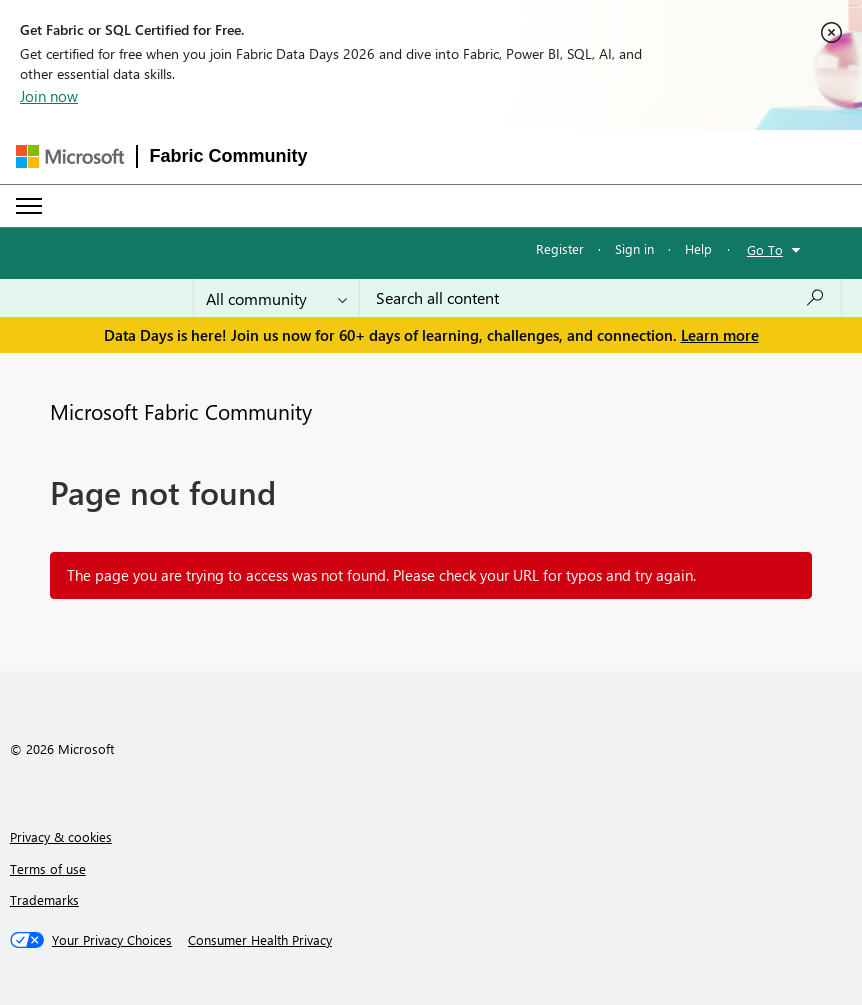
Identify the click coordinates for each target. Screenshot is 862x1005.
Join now (49, 96)
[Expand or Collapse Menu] (29, 206)
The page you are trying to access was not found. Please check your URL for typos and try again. (381, 575)
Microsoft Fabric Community (181, 411)
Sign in (634, 248)
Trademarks (44, 899)
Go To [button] (765, 249)
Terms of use (48, 868)
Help (698, 248)
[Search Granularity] (276, 298)
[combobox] (600, 298)
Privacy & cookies (61, 836)
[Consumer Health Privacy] (260, 940)
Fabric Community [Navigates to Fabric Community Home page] (229, 156)
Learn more (720, 335)
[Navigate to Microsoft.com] (70, 156)
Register (560, 248)
